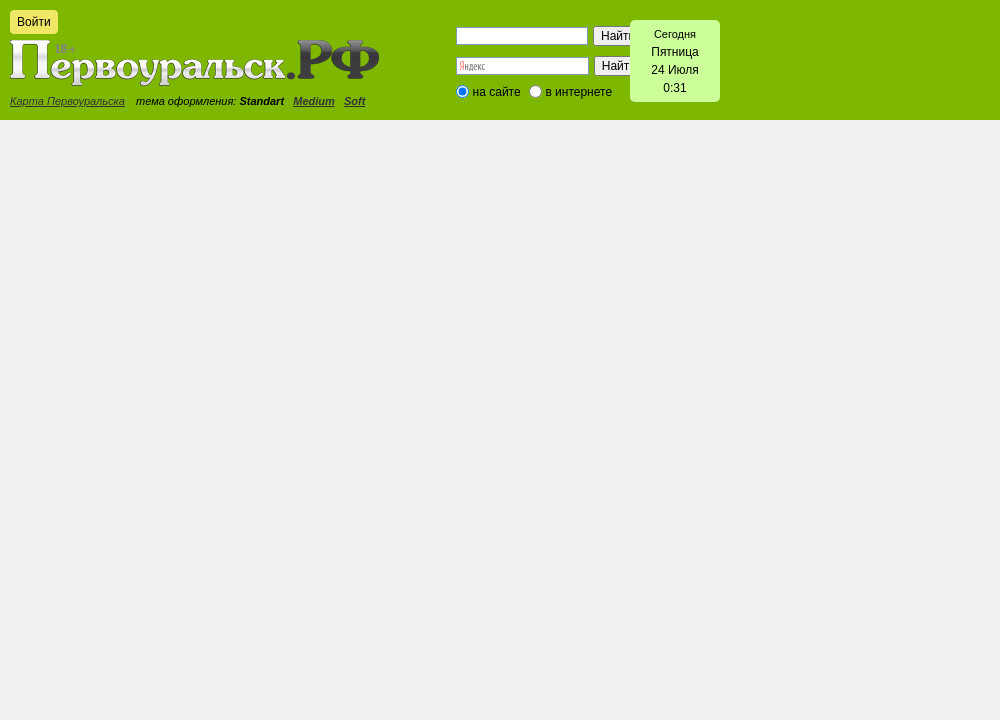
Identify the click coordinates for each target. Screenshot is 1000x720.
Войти (34, 22)
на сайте (497, 92)
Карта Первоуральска (67, 101)
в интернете (578, 92)
